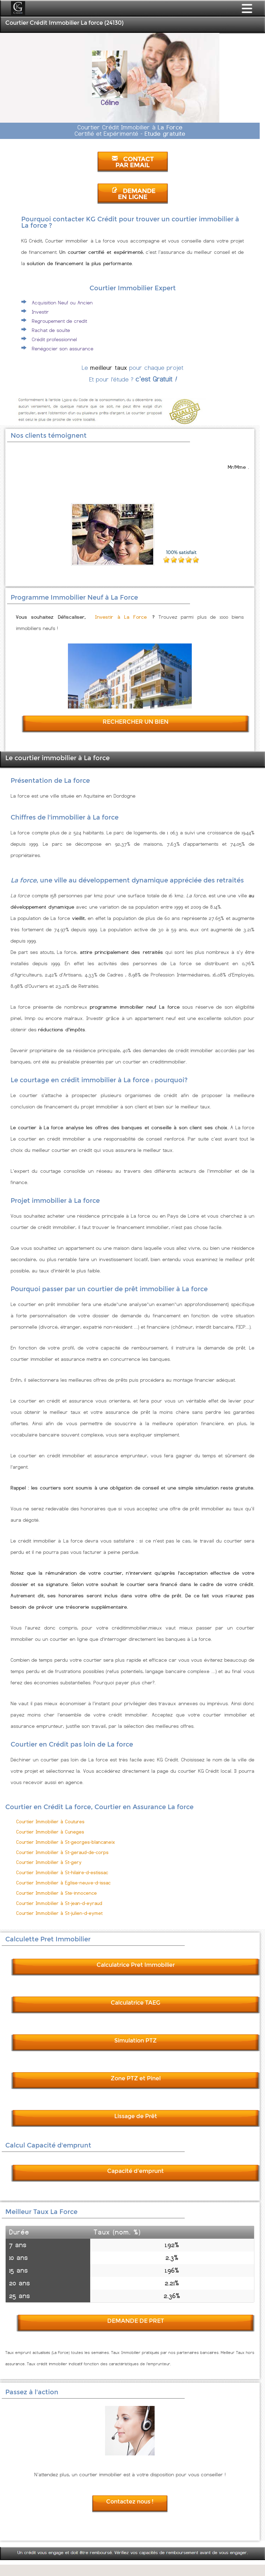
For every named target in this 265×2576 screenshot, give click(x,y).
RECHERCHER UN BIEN (135, 721)
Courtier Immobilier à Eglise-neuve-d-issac (63, 1883)
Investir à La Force (120, 617)
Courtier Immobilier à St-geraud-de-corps (62, 1852)
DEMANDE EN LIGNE (133, 194)
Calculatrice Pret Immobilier (136, 1965)
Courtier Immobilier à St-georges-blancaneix (65, 1842)
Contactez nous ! (130, 2501)
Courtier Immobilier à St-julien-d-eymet (59, 1913)
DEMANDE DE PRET (135, 2321)
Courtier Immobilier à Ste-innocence (56, 1893)
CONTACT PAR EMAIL (133, 162)
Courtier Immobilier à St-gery (49, 1862)
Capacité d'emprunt (135, 2171)
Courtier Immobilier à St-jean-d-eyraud (59, 1903)
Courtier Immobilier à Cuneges (50, 1832)
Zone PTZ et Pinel (136, 2078)
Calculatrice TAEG (135, 2002)
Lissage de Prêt (135, 2116)
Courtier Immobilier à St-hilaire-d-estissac (62, 1872)
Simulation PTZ (135, 2040)
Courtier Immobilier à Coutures (50, 1821)
